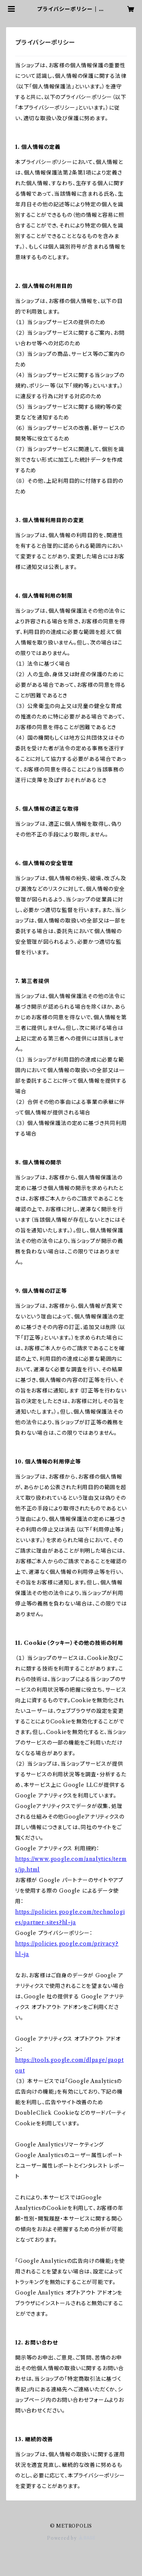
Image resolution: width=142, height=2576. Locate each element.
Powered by (71, 2538)
